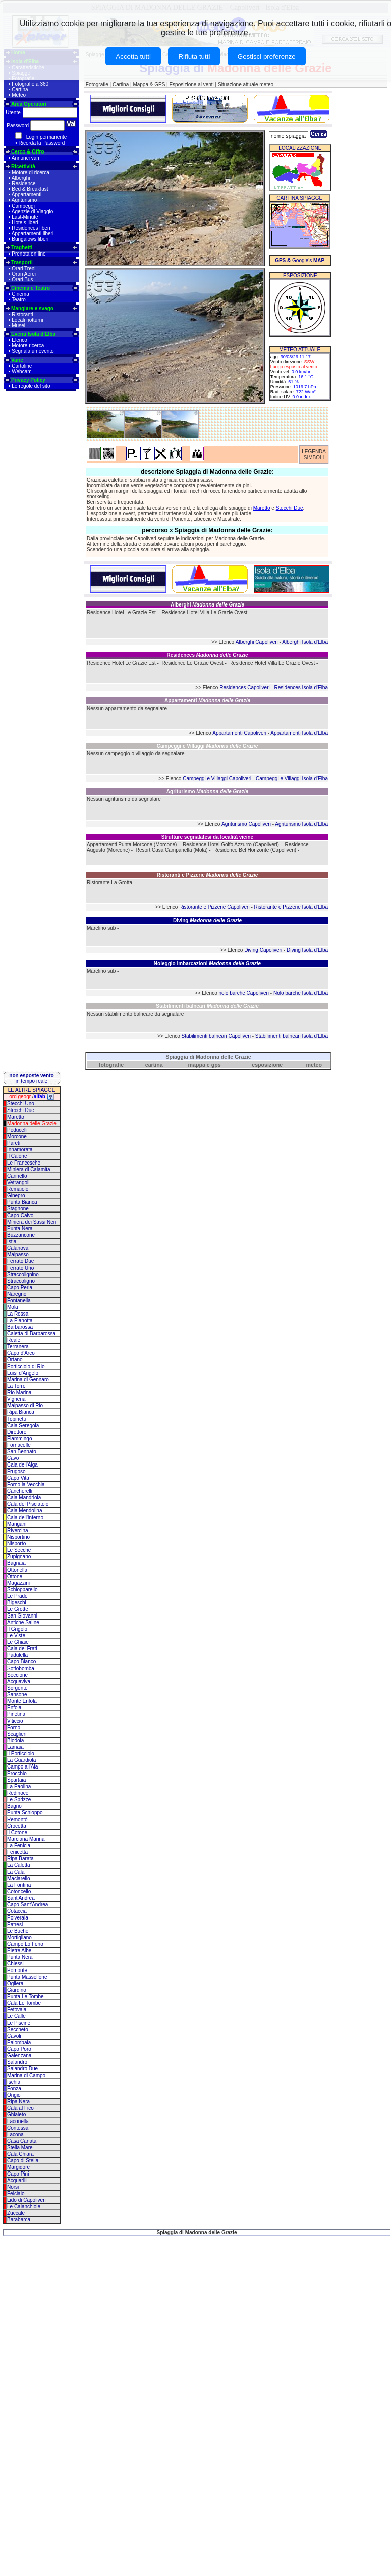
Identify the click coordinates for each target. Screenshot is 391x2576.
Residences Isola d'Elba (301, 687)
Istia (11, 1241)
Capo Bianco (21, 1661)
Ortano (15, 1359)
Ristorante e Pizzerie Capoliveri (214, 907)
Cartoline (22, 366)
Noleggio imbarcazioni (207, 963)
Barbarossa (20, 1327)
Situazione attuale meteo (245, 84)
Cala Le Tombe (24, 2003)
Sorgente (17, 1688)
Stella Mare (20, 2147)
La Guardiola (21, 1760)
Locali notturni (27, 320)
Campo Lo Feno (25, 1944)
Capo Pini (18, 2174)
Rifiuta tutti (194, 56)
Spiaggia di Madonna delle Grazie (208, 1057)
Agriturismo (24, 200)
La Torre (16, 1386)
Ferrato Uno (20, 1268)
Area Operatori (28, 104)
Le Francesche (23, 1163)
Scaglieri (16, 1734)
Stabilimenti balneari (207, 1006)
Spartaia (16, 1780)
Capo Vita (18, 1478)
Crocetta (16, 1826)
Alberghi (21, 178)
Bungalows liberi (30, 239)
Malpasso (18, 1254)
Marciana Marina (25, 1839)
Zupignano (19, 1556)
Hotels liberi (25, 222)
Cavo (13, 1458)
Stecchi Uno (20, 1103)
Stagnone (18, 1208)
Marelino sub (101, 928)
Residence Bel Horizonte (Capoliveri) (254, 850)
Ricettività (23, 166)
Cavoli (14, 2036)
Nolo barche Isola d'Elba (300, 993)
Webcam (21, 371)
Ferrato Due (20, 1261)
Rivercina (17, 1530)
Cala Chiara (20, 2154)
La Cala (15, 1872)
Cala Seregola (23, 1425)
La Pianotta (20, 1320)
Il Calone (17, 1156)
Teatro (19, 299)
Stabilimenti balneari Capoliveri (216, 1036)
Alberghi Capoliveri (257, 642)
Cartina (20, 89)
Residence (23, 183)
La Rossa (17, 1314)
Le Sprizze (19, 1799)
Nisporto (16, 1543)
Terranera (18, 1346)
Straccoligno (21, 1281)
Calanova (17, 1248)
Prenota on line (28, 254)
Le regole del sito (31, 386)
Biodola (15, 1740)
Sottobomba (20, 1668)
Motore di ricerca (30, 172)
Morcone (17, 1136)
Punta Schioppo (25, 1812)
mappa (196, 1065)
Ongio (14, 2095)
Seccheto (17, 2029)
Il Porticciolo (20, 1753)
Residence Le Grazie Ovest (192, 663)
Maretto (261, 508)
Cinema (20, 294)
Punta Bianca (22, 1202)
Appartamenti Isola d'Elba (299, 733)
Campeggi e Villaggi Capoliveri (217, 778)
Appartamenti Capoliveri (239, 733)
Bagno (14, 1806)
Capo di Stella (22, 2160)
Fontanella (19, 1300)
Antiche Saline (23, 1622)
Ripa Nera (18, 2101)
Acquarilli (17, 2180)
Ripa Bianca (20, 1412)
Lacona (15, 2134)
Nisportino (18, 1537)
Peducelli (17, 1130)
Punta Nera (20, 1228)
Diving (207, 920)
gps (216, 1065)
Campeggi (23, 206)
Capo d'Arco (21, 1353)
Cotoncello (19, 1891)
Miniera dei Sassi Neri (31, 1222)
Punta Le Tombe (25, 1996)
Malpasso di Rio (25, 1405)
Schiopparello (22, 1589)
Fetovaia (16, 2009)
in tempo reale (31, 1078)
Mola (12, 1307)
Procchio (17, 1773)
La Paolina (19, 1786)
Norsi (13, 2187)
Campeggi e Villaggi (207, 746)
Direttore (16, 1432)
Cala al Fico (20, 2108)
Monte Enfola (22, 1701)
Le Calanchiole (23, 2206)
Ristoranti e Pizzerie (207, 875)
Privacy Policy (28, 380)
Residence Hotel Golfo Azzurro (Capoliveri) (231, 844)
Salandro (17, 2062)
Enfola (14, 1707)
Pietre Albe (19, 1950)
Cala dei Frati (22, 1648)
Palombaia (19, 2042)
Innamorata (20, 1149)
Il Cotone (17, 1832)
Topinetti (16, 1419)
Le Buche (17, 1931)
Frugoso (16, 1471)
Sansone (17, 1694)
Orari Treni (23, 268)
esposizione (267, 1065)
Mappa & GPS (149, 84)
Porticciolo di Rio (25, 1366)
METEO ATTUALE (299, 349)
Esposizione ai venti (191, 84)
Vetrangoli (18, 1182)
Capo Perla (19, 1287)
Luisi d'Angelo (22, 1373)
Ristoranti (22, 314)
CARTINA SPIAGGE (299, 198)
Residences (207, 655)
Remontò (17, 1819)
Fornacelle (19, 1445)
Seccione (17, 1675)
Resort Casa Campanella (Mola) (172, 850)
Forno (13, 1727)
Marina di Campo (26, 2075)
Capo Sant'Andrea (27, 1904)
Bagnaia (16, 1563)
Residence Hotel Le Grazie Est (121, 612)
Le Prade (17, 1596)
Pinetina (16, 1714)
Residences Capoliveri (244, 687)
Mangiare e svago (32, 308)
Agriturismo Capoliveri (246, 824)
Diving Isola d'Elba (307, 950)
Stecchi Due (289, 508)
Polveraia (17, 1918)
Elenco (19, 340)
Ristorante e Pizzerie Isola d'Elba (291, 907)
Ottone (14, 1576)
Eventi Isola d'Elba (33, 334)
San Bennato (21, 1451)
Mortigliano (19, 1937)
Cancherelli (19, 1491)
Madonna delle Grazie (32, 1123)
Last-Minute (25, 217)
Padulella (17, 1655)
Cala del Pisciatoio (27, 1504)
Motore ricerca (28, 345)
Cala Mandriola (24, 1497)
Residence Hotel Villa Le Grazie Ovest (204, 612)
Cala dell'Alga (22, 1465)
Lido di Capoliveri (26, 2200)
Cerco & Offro (27, 152)
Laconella (18, 2121)
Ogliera (15, 1983)
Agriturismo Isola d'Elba (301, 824)
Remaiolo (17, 1189)
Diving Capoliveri (263, 950)
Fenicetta (17, 1852)
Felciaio (15, 2193)
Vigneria (16, 1399)
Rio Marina (19, 1392)
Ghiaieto (16, 2114)
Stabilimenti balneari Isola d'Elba (291, 1036)
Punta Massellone (27, 1977)
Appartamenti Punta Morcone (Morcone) (132, 844)
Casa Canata (21, 2141)
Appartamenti (26, 194)
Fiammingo (19, 1438)
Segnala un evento (32, 351)
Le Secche (19, 1550)
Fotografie (97, 84)
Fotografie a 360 (30, 84)
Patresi (15, 1924)
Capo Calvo (20, 1215)
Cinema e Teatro (30, 288)
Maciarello (18, 1878)
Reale (13, 1340)
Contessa (17, 2128)
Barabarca (18, 2220)
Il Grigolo (17, 1629)
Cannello (17, 1176)
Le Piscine (18, 2023)
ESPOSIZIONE (300, 275)
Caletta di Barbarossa (31, 1333)
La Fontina (19, 1885)
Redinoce (17, 1793)
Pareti (13, 1143)
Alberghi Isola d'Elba (305, 642)
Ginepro (16, 1195)
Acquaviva (18, 1681)
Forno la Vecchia (26, 1484)
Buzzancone (21, 1235)
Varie (17, 360)
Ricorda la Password (42, 143)
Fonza (14, 2088)
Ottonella (17, 1570)
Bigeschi (16, 1602)
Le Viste (16, 1635)
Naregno (16, 1294)
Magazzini (18, 1583)
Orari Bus (22, 279)
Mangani (16, 1524)
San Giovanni (22, 1616)
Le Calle (16, 2016)
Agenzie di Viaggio (32, 211)
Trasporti (22, 262)
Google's (299, 260)
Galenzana (19, 2055)
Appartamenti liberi (32, 233)
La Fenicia (18, 1845)
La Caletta (18, 1865)
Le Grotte (17, 1609)
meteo (314, 1065)
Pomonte (17, 1970)
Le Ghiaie (18, 1642)
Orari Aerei (24, 274)
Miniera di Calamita (28, 1169)
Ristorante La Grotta (109, 882)
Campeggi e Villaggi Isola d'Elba (292, 778)
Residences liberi (31, 228)
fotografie (111, 1065)
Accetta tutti (133, 56)
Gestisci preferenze (267, 56)
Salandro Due (22, 2069)
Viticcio (15, 1721)
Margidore (18, 2167)
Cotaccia (17, 1911)
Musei (18, 325)
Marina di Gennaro (28, 1379)
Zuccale (16, 2213)
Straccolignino (23, 1274)
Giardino (16, 1990)
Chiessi (15, 1963)
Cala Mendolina (24, 1510)
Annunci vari (25, 158)
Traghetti (21, 247)
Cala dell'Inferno (25, 1517)
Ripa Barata (20, 1858)
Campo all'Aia (22, 1767)
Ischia (13, 2082)
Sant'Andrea (21, 1898)
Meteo (19, 95)
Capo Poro (19, 2049)
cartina (154, 1065)
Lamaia (15, 1747)
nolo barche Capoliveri (244, 993)
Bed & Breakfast (30, 189)
